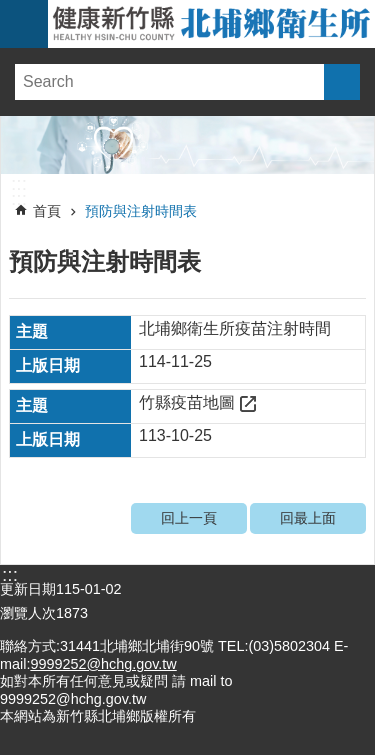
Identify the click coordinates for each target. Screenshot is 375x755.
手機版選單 (24, 24)
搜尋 (342, 82)
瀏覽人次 (28, 613)
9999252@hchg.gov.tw (103, 664)
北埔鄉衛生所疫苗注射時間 (235, 328)
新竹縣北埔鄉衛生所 (211, 24)
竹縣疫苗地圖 (187, 402)
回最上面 (308, 518)
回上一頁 (189, 518)
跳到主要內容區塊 (10, 10)
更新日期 (28, 589)
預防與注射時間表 (141, 211)
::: (19, 184)
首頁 (47, 211)
